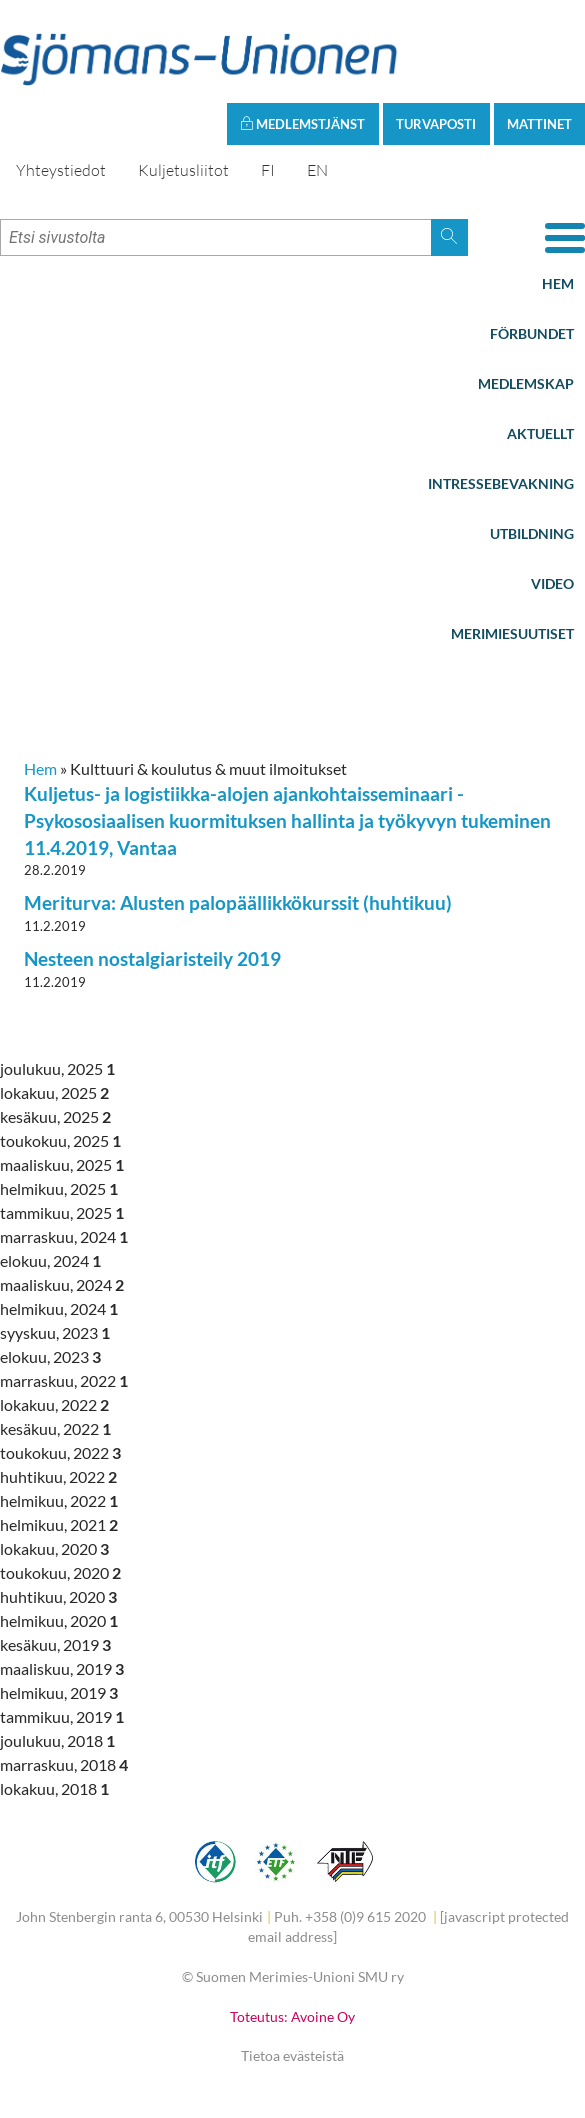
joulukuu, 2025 (57, 1068)
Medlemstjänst (302, 124)
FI (268, 170)
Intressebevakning (501, 483)
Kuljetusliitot (183, 170)
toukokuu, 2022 (60, 1452)
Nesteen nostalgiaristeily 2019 (152, 958)
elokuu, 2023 (50, 1356)
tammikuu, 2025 (62, 1212)
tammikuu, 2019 (62, 1716)
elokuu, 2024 (50, 1260)
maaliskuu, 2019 (62, 1668)
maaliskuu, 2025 (62, 1164)
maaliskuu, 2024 (62, 1284)
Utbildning (532, 533)
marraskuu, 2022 (64, 1380)
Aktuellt (540, 433)
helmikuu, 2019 (59, 1692)
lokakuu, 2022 (54, 1404)
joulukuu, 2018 (57, 1740)
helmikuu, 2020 (59, 1620)
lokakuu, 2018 (54, 1788)
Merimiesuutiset (512, 633)
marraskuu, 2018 (64, 1764)
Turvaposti (436, 124)
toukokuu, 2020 (60, 1572)
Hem (558, 283)
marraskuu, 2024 (64, 1236)
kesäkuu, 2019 (55, 1644)
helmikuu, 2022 (59, 1500)
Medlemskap (526, 383)
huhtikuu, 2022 (58, 1476)
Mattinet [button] (539, 124)
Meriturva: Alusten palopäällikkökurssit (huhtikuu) (238, 902)
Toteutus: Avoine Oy (292, 2016)
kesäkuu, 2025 (55, 1116)
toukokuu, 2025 (60, 1140)
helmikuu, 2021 (59, 1524)
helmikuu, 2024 (59, 1308)
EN (317, 170)
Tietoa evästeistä (292, 2055)
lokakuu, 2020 (54, 1548)
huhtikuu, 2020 (58, 1596)
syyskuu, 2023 (55, 1332)
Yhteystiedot (61, 170)
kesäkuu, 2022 (55, 1428)
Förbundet (532, 333)
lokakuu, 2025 (54, 1092)
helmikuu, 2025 (59, 1188)
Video (552, 583)
